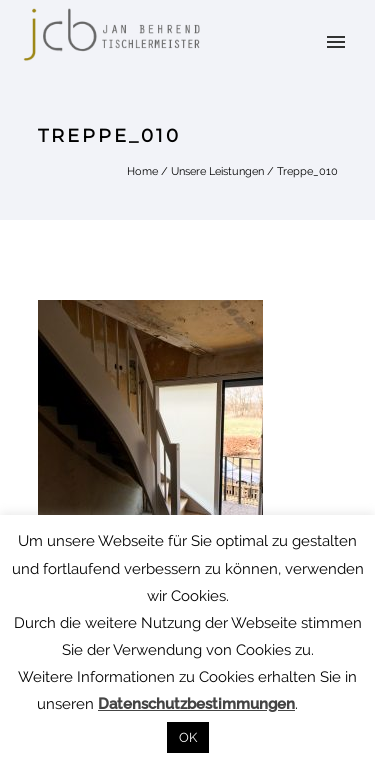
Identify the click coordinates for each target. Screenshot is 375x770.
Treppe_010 (307, 171)
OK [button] (188, 737)
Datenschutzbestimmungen (196, 704)
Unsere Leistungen (217, 171)
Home (142, 171)
